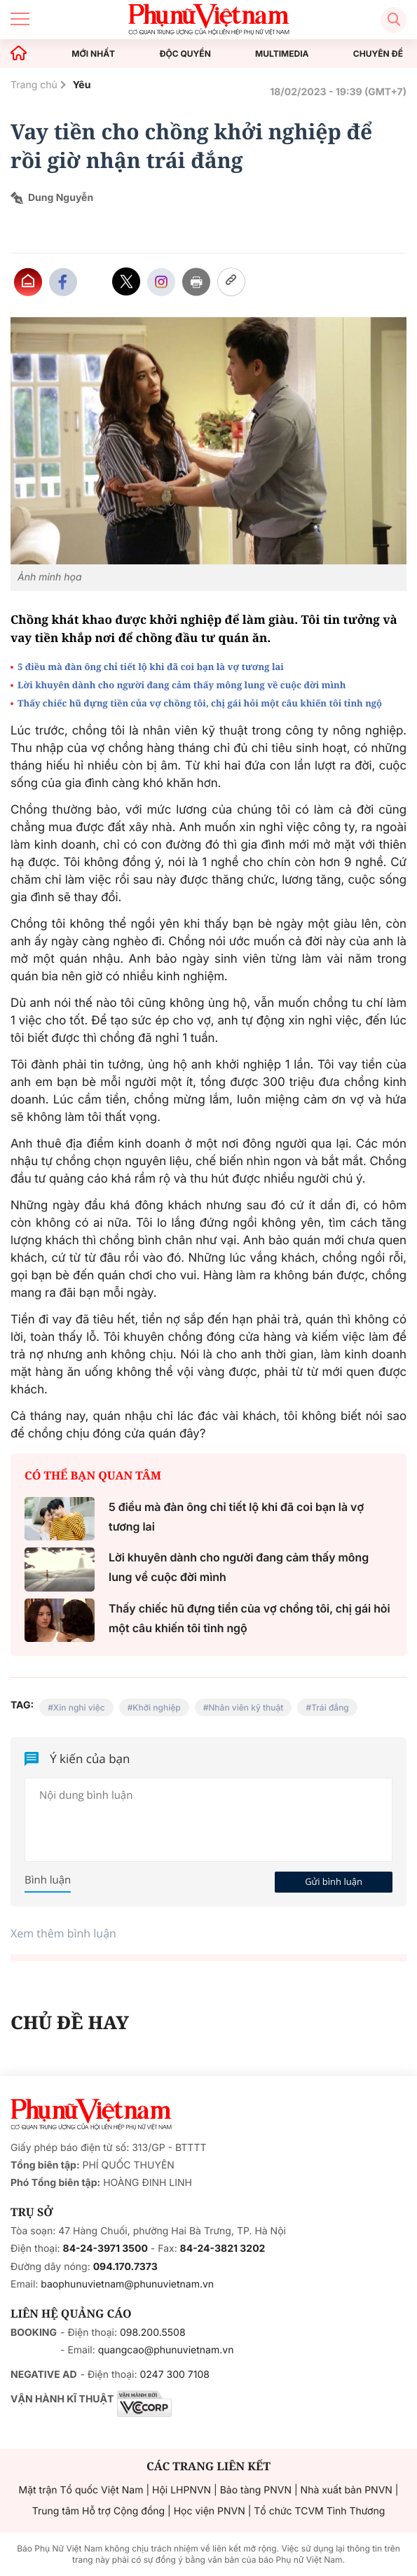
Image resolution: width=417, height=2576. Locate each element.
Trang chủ (34, 85)
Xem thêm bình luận (63, 1933)
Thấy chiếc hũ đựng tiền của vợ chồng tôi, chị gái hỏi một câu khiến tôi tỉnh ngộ (200, 703)
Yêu (82, 85)
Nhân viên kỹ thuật (245, 1707)
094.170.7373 (125, 2267)
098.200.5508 (153, 2333)
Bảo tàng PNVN (256, 2490)
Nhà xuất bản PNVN (346, 2490)
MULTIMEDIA (282, 54)
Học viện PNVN (209, 2511)
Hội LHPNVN (181, 2490)
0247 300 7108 (174, 2375)
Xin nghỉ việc (79, 1707)
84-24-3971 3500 (105, 2249)
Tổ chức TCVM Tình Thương (319, 2511)
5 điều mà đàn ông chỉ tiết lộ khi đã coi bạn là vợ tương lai (151, 666)
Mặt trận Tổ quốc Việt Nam (81, 2490)
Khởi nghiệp (156, 1707)
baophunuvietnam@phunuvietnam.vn (127, 2284)
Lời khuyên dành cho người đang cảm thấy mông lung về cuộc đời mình (182, 684)
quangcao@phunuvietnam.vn (166, 2350)
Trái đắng (330, 1707)
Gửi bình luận (333, 1881)
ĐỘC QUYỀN (184, 54)
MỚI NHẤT (93, 54)
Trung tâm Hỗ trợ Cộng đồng (98, 2511)
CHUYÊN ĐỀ (378, 54)
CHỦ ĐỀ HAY (70, 2022)
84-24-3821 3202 (223, 2249)
